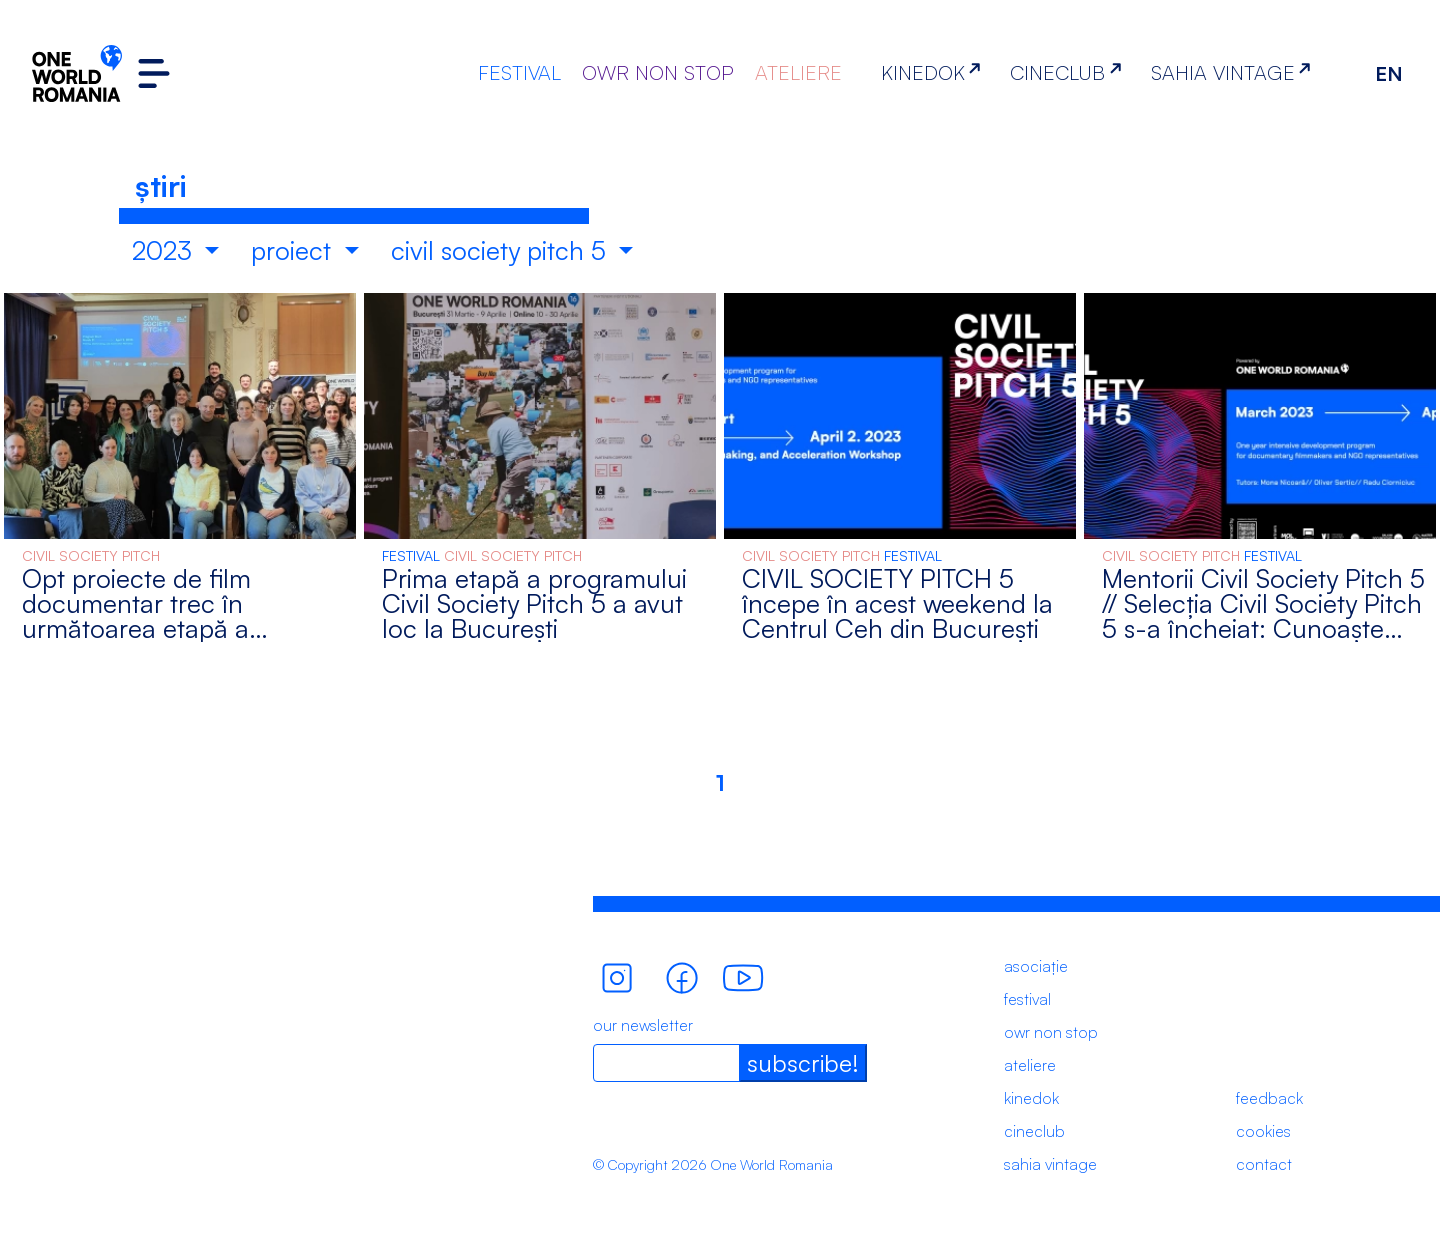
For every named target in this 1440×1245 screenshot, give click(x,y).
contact (1264, 1164)
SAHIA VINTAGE (1235, 72)
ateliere (1030, 1065)
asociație (1036, 966)
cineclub (1034, 1131)
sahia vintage (1050, 1164)
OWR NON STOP (658, 72)
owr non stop (1051, 1032)
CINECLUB (1069, 72)
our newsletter (643, 1025)
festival (1027, 999)
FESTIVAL (519, 72)
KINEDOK (935, 72)
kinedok (1031, 1098)
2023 (165, 250)
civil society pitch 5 (502, 250)
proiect (294, 250)
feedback (1269, 1098)
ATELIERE (798, 72)
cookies (1263, 1131)
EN (1389, 73)
